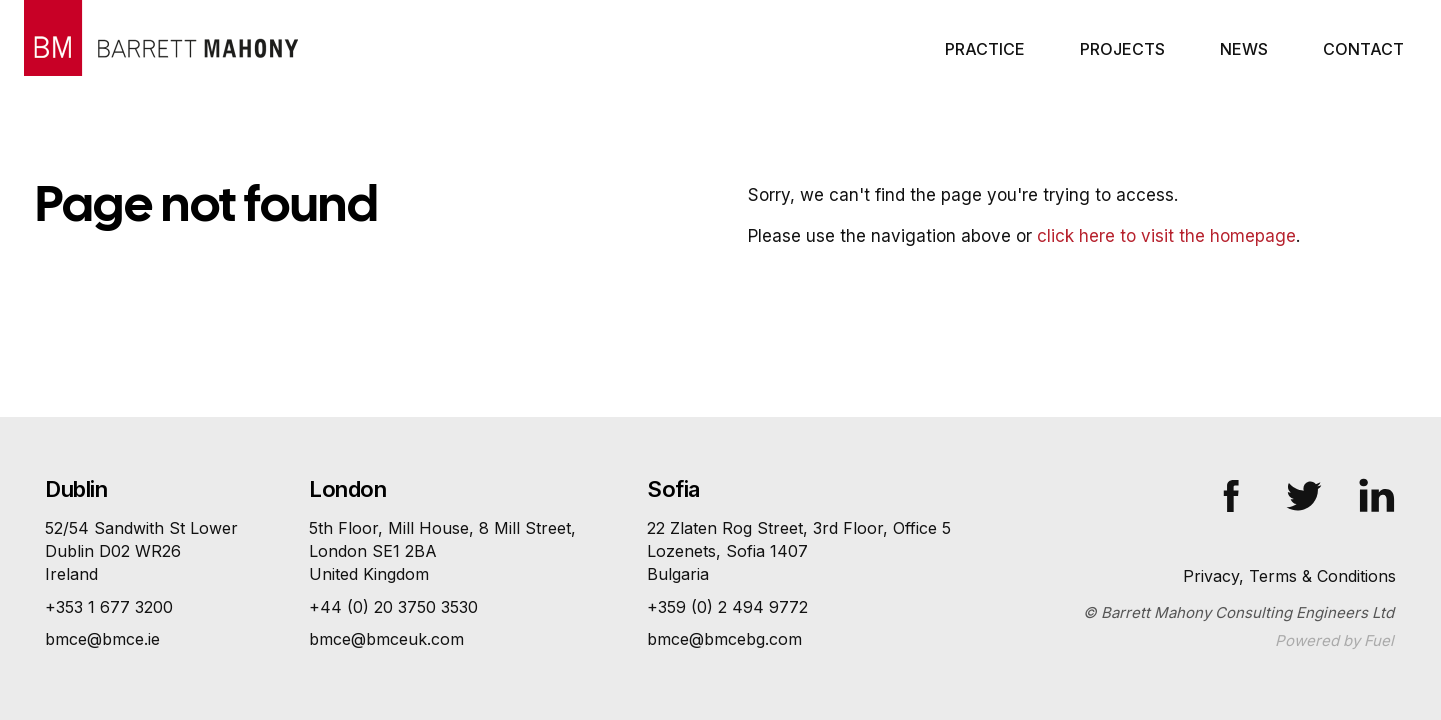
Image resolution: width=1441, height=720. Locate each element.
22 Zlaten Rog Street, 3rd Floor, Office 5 (799, 552)
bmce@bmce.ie (102, 639)
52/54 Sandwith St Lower (141, 552)
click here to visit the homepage (1166, 236)
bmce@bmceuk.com (386, 639)
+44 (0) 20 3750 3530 (393, 607)
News (1244, 49)
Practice (985, 49)
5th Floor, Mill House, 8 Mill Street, (442, 552)
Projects (1122, 49)
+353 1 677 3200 (109, 607)
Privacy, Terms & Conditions (1289, 576)
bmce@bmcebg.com (724, 639)
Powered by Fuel (1334, 640)
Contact (1363, 49)
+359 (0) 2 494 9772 (727, 607)
